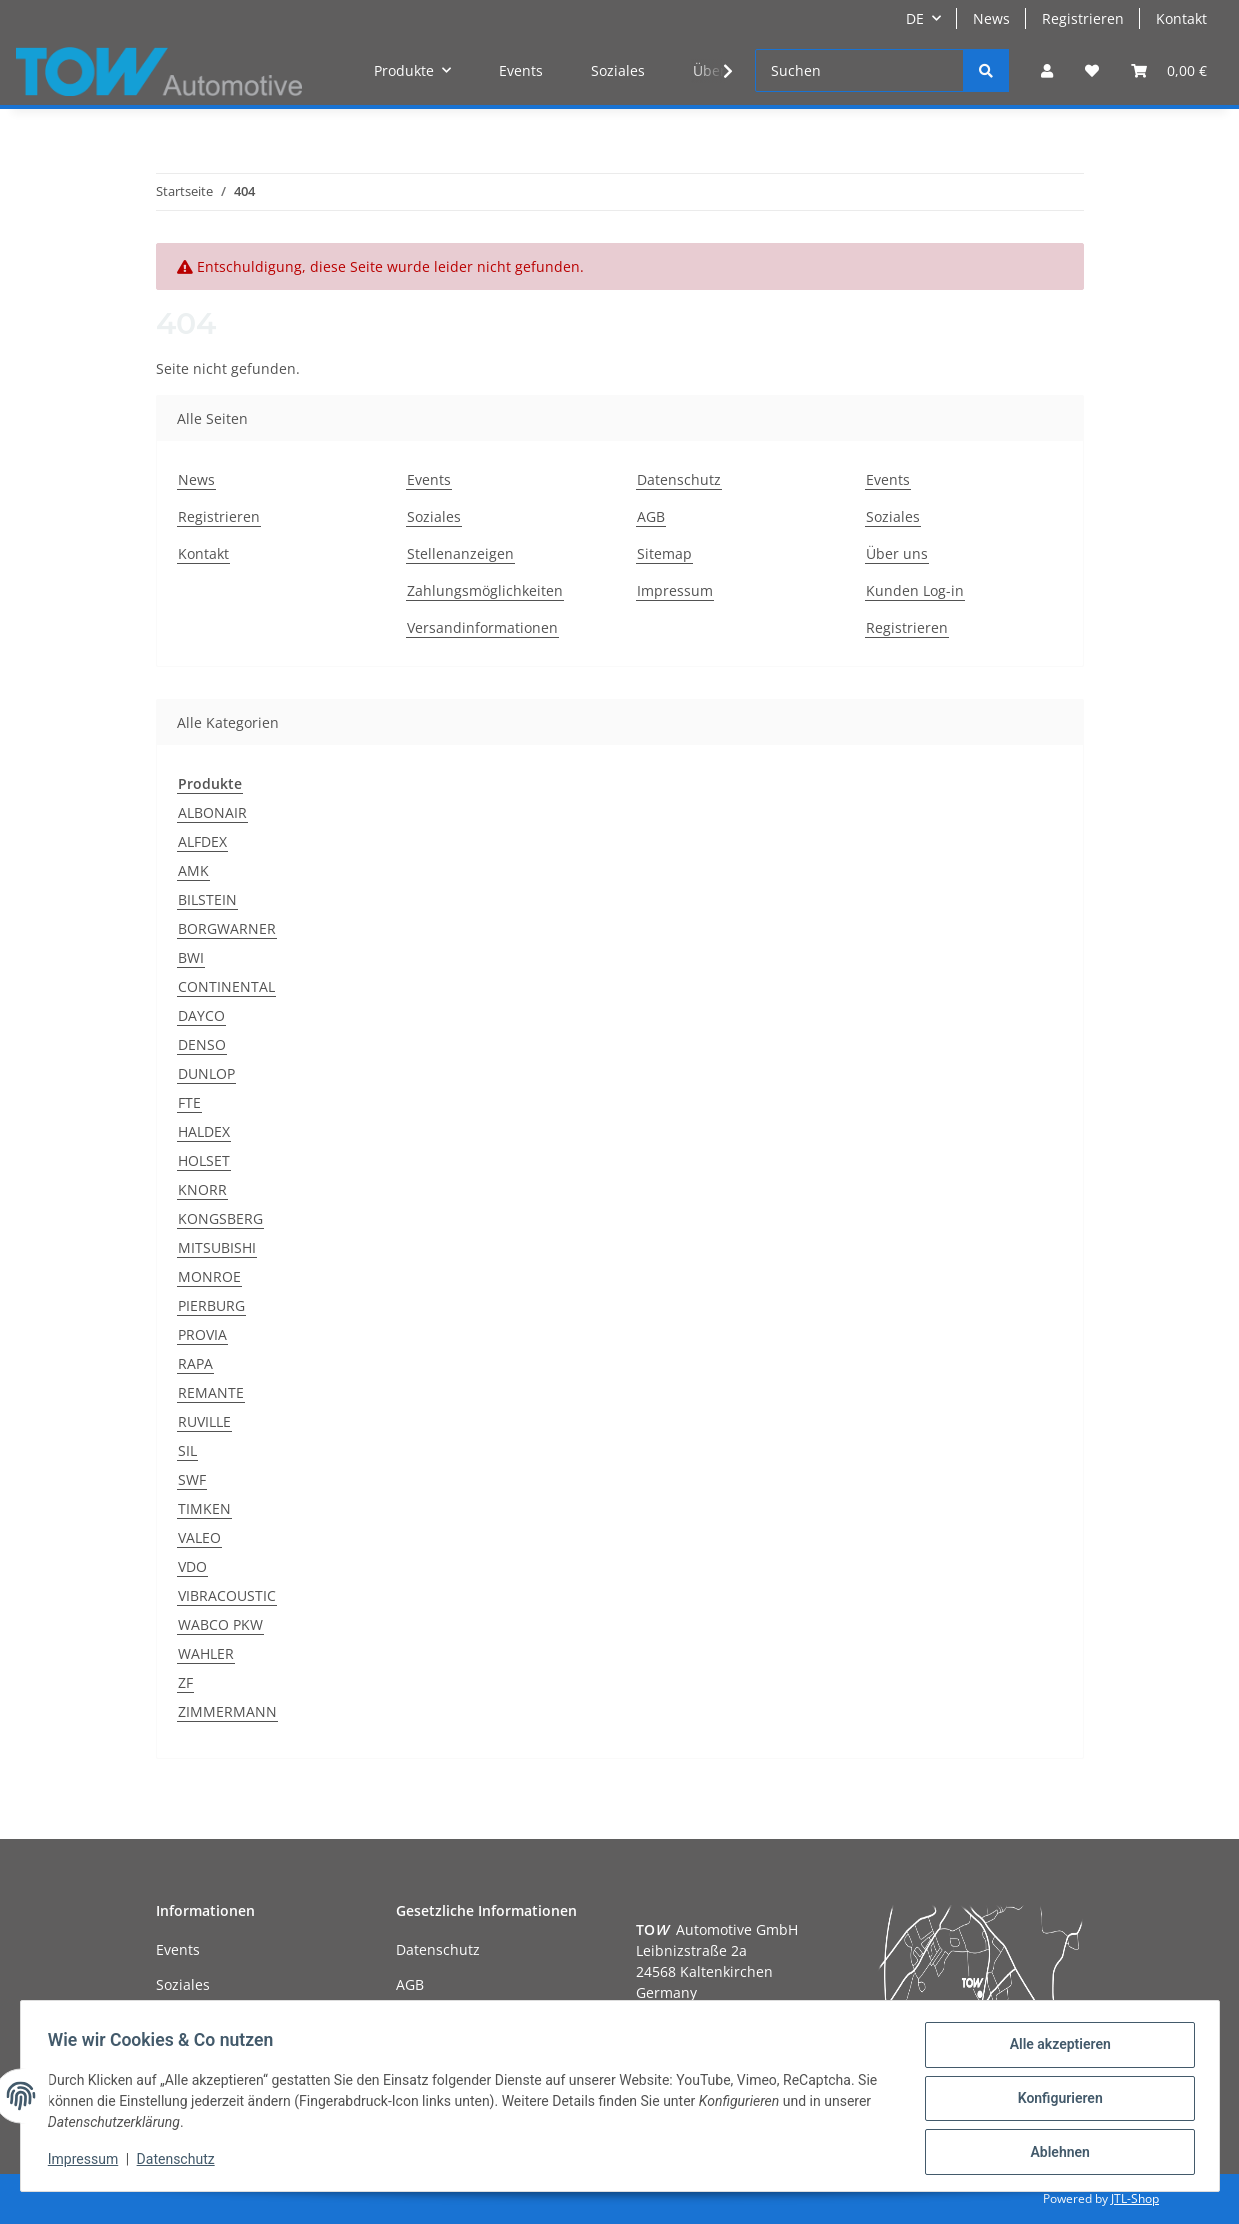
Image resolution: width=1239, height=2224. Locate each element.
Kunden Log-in (915, 590)
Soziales (618, 70)
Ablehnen (1055, 2153)
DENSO (202, 1044)
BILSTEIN (207, 899)
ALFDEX (202, 841)
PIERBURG (211, 1305)
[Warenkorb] (1169, 70)
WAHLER (206, 1653)
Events (521, 70)
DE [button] (915, 18)
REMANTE (211, 1392)
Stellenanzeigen (460, 553)
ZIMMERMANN (227, 1711)
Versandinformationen (482, 627)
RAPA (195, 1363)
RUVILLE (204, 1421)
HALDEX (204, 1131)
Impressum (675, 590)
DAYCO (201, 1015)
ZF (185, 1682)
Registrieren (1083, 18)
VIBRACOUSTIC (227, 1595)
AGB (651, 516)
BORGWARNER (227, 928)
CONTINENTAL (226, 986)
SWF (192, 1479)
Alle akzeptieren (1055, 2049)
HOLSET (204, 1160)
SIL (187, 1450)
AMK (193, 870)
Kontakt (1181, 18)
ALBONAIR (212, 812)
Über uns (897, 553)
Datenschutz (679, 479)
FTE (189, 1102)
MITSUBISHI (217, 1247)
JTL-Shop (1135, 2198)
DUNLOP (206, 1073)
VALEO (199, 1537)
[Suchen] (859, 70)
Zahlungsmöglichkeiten (485, 590)
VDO (192, 1566)
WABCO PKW (220, 1624)
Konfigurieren (1055, 2101)
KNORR (202, 1189)
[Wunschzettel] (1092, 70)
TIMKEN (204, 1508)
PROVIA (202, 1334)
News (991, 18)
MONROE (209, 1276)
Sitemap (664, 553)
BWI (191, 957)
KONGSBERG (220, 1218)
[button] (1047, 70)
